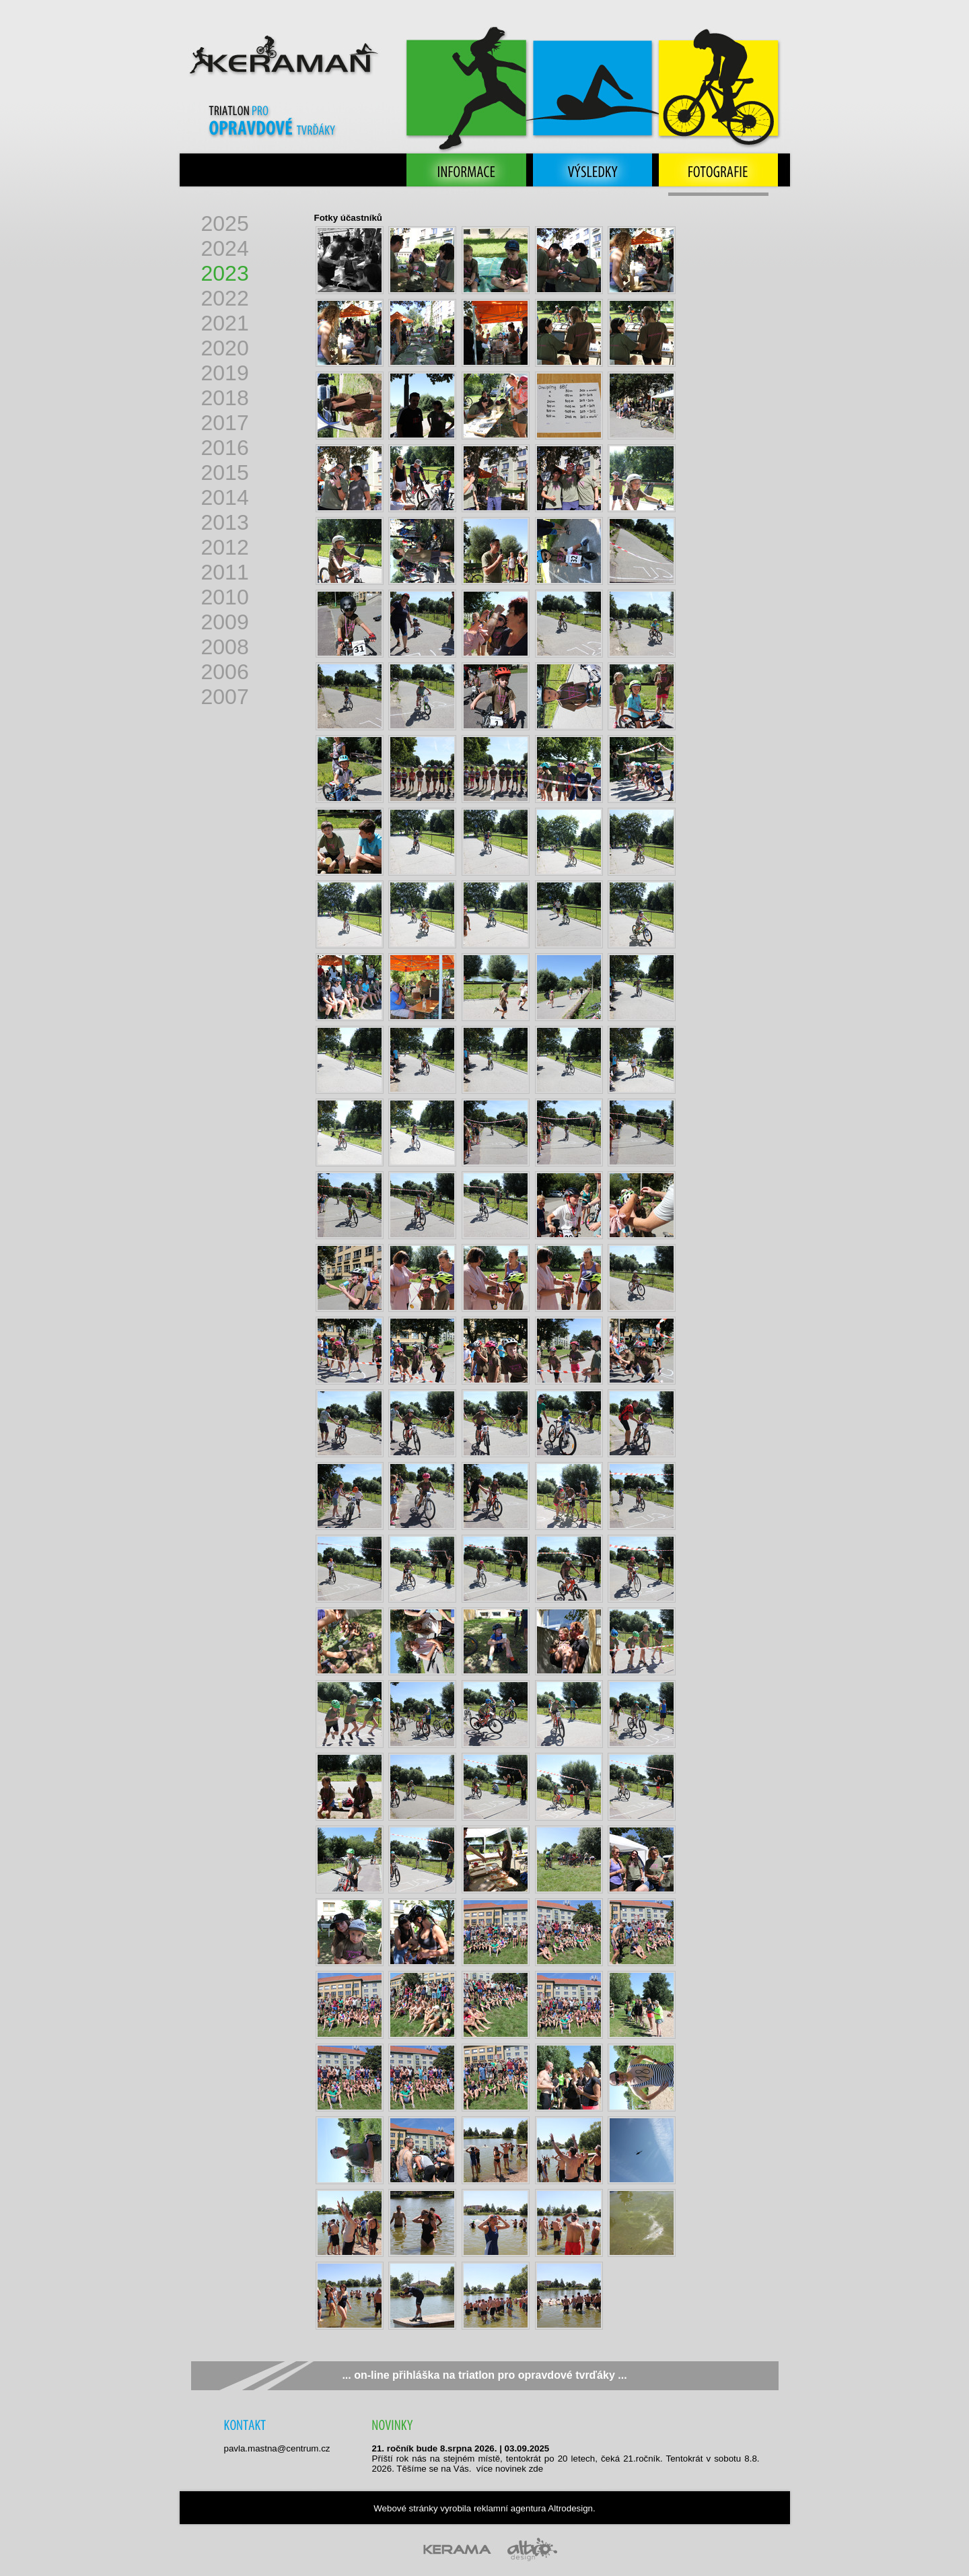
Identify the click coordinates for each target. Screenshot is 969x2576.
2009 (225, 622)
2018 (225, 398)
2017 (225, 423)
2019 (225, 373)
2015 (225, 472)
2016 (225, 448)
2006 (225, 672)
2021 (225, 323)
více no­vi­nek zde (509, 2469)
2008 (225, 647)
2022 (225, 298)
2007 (225, 697)
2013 (225, 522)
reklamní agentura (510, 2508)
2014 (225, 497)
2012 (225, 547)
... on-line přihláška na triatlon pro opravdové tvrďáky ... (484, 2375)
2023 (225, 273)
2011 (225, 572)
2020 (225, 348)
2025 (225, 223)
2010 (225, 597)
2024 (225, 248)
